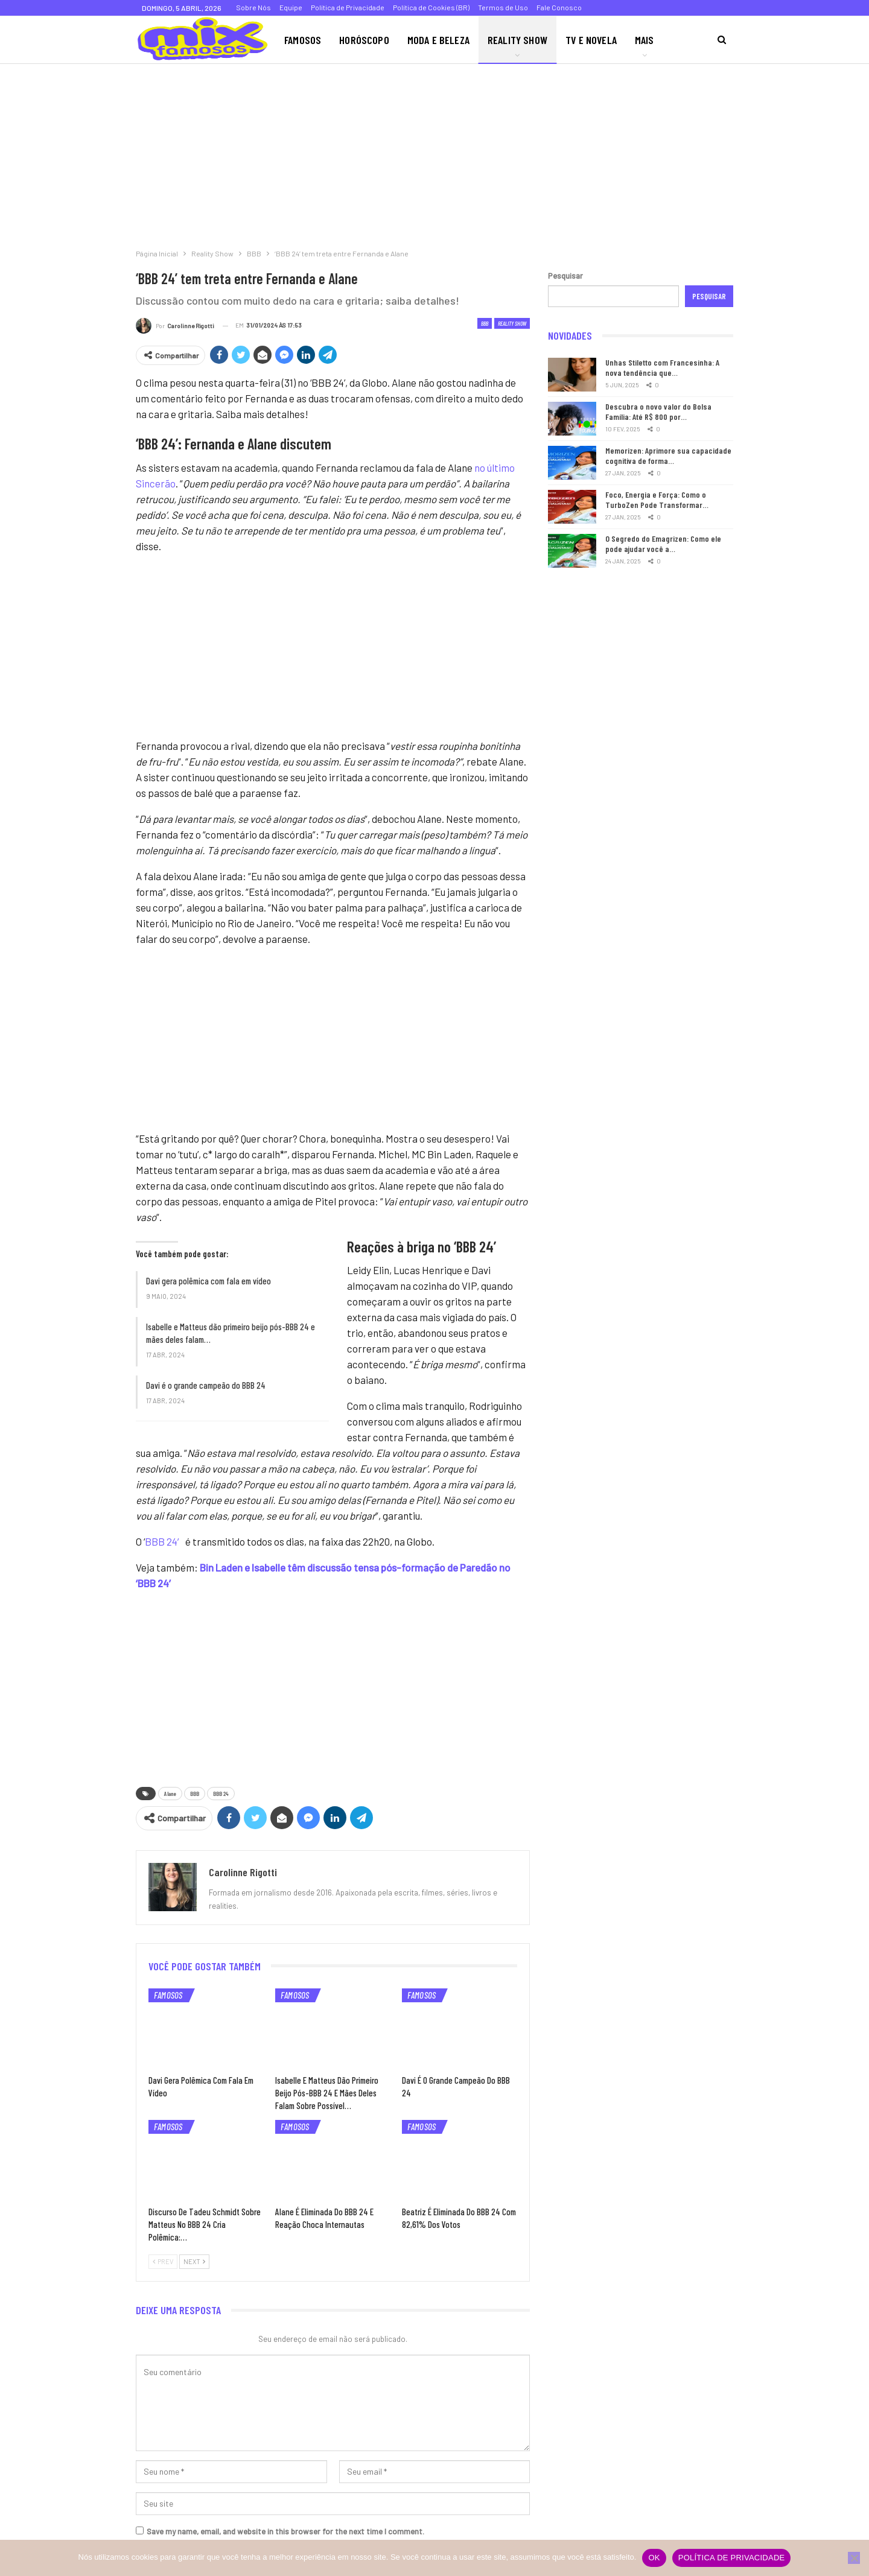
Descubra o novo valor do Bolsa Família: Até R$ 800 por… (658, 411)
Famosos (302, 39)
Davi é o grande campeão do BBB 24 (206, 1385)
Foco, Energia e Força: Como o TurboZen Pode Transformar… (656, 499)
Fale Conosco (559, 7)
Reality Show (517, 39)
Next (194, 2261)
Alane (170, 1793)
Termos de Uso (503, 7)
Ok (654, 2557)
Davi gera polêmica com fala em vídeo (208, 1280)
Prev (163, 2261)
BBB (484, 323)
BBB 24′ (164, 1541)
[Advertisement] (362, 153)
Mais (644, 39)
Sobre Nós (253, 7)
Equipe (290, 7)
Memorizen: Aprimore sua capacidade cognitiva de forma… (668, 455)
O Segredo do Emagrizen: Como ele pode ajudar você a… (663, 543)
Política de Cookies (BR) (431, 7)
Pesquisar (565, 276)
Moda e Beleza (438, 39)
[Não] (854, 2558)
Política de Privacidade (347, 7)
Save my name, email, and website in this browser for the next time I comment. (285, 2531)
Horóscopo (364, 39)
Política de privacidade (731, 2557)
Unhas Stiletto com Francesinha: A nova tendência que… (662, 367)
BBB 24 (221, 1793)
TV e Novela (591, 39)
